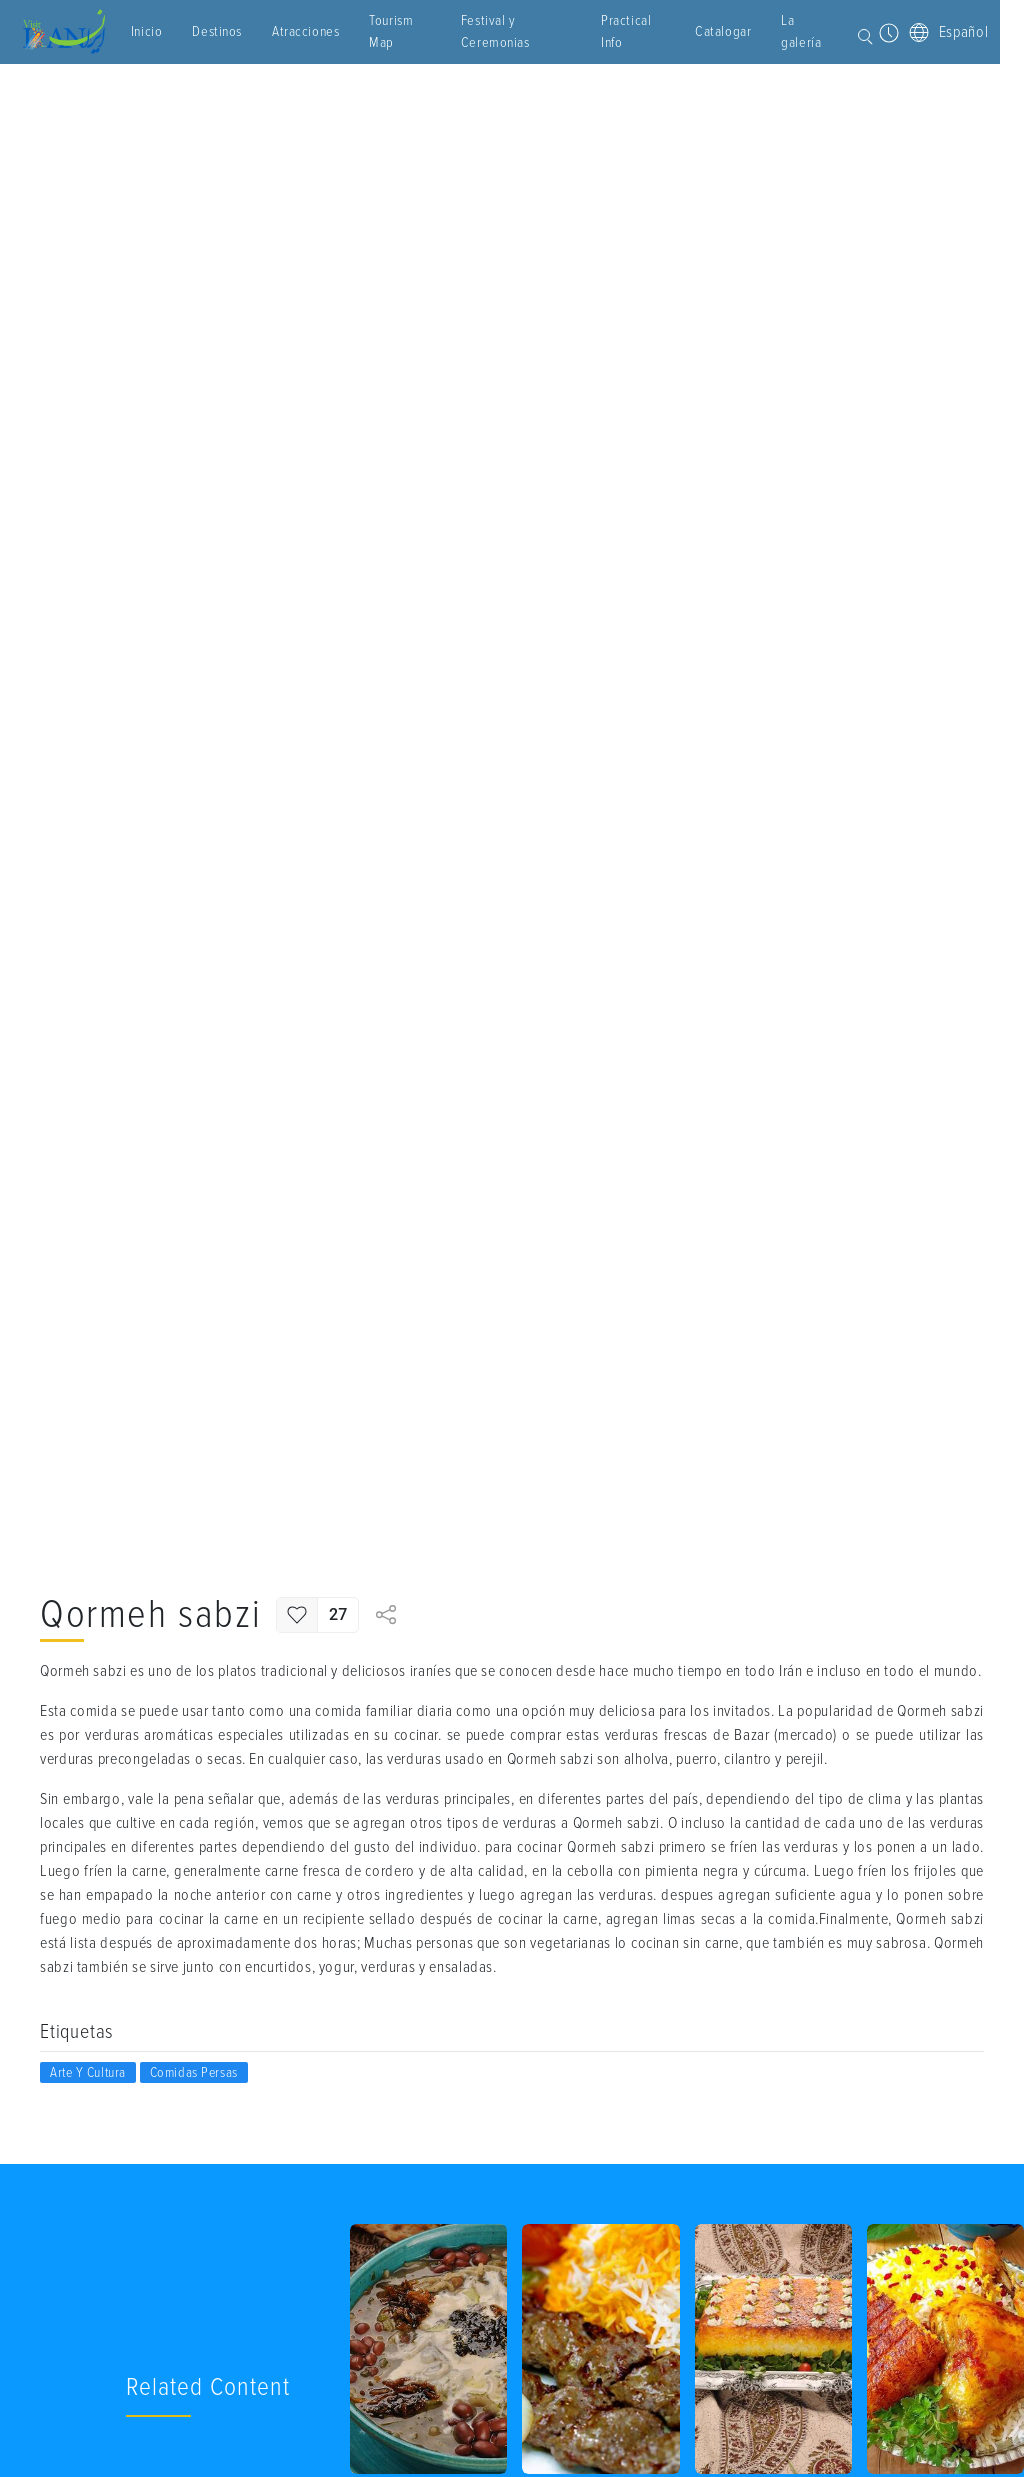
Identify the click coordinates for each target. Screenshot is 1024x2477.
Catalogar (676, 31)
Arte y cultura (88, 2072)
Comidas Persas (194, 2072)
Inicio (164, 31)
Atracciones (323, 31)
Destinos (235, 31)
